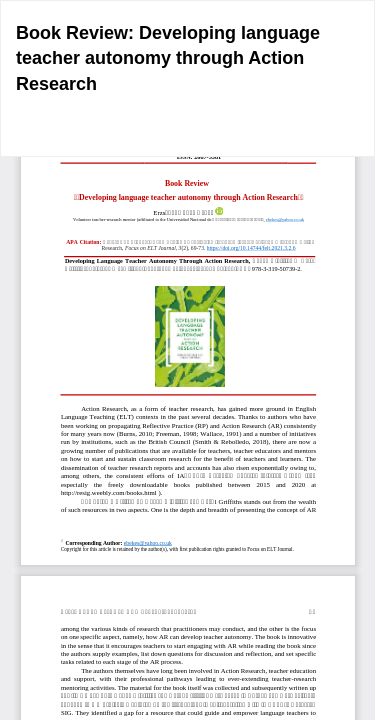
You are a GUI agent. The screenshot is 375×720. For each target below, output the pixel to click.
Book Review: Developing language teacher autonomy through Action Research (168, 58)
